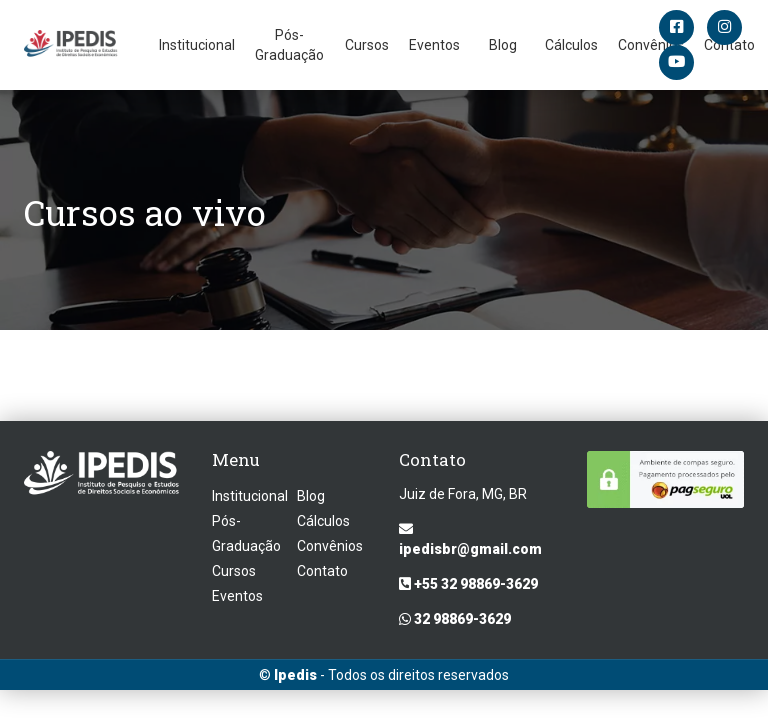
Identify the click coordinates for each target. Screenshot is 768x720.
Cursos (367, 45)
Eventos (434, 45)
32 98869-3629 (455, 619)
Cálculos (571, 45)
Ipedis (295, 675)
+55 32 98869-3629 (468, 584)
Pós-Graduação (289, 45)
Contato (322, 571)
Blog (503, 45)
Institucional (197, 45)
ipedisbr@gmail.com (470, 539)
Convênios (330, 546)
